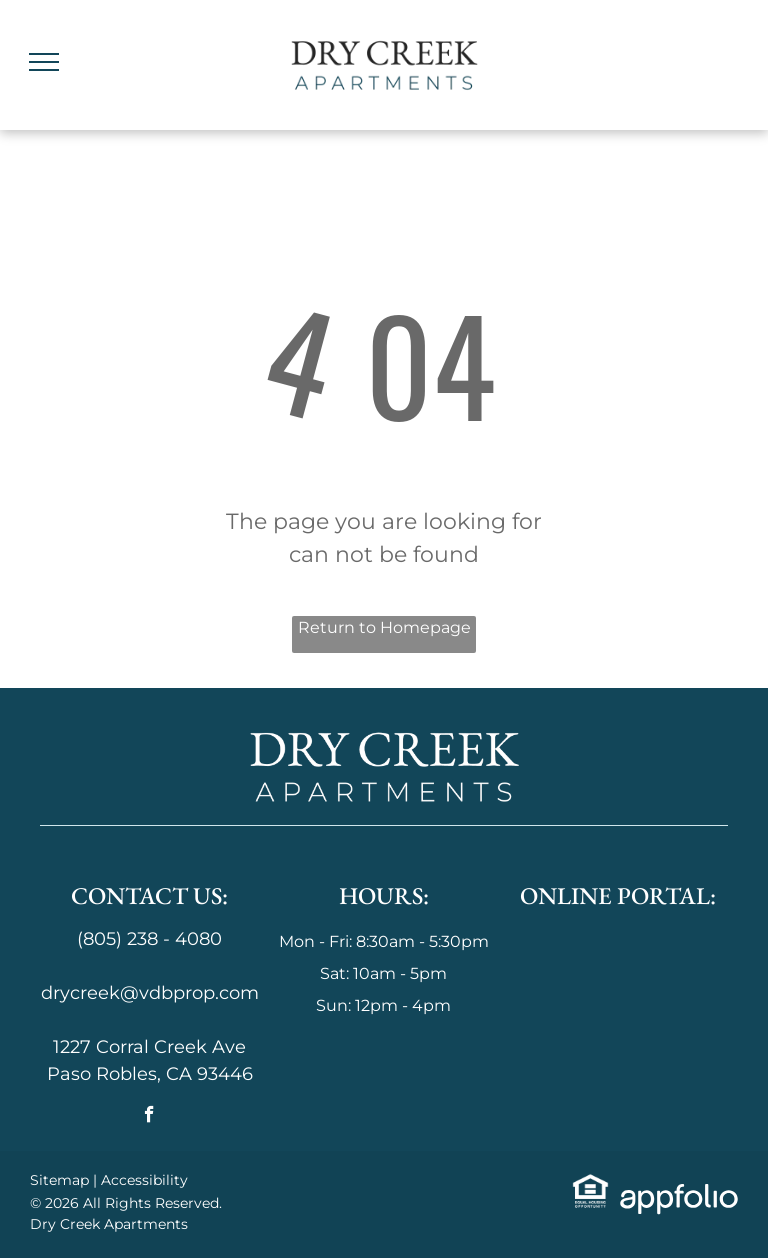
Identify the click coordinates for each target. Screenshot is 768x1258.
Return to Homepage (384, 627)
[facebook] (149, 1117)
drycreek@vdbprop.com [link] (150, 993)
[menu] (44, 62)
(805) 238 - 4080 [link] (149, 939)
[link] (590, 1186)
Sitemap (59, 1180)
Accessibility (144, 1180)
